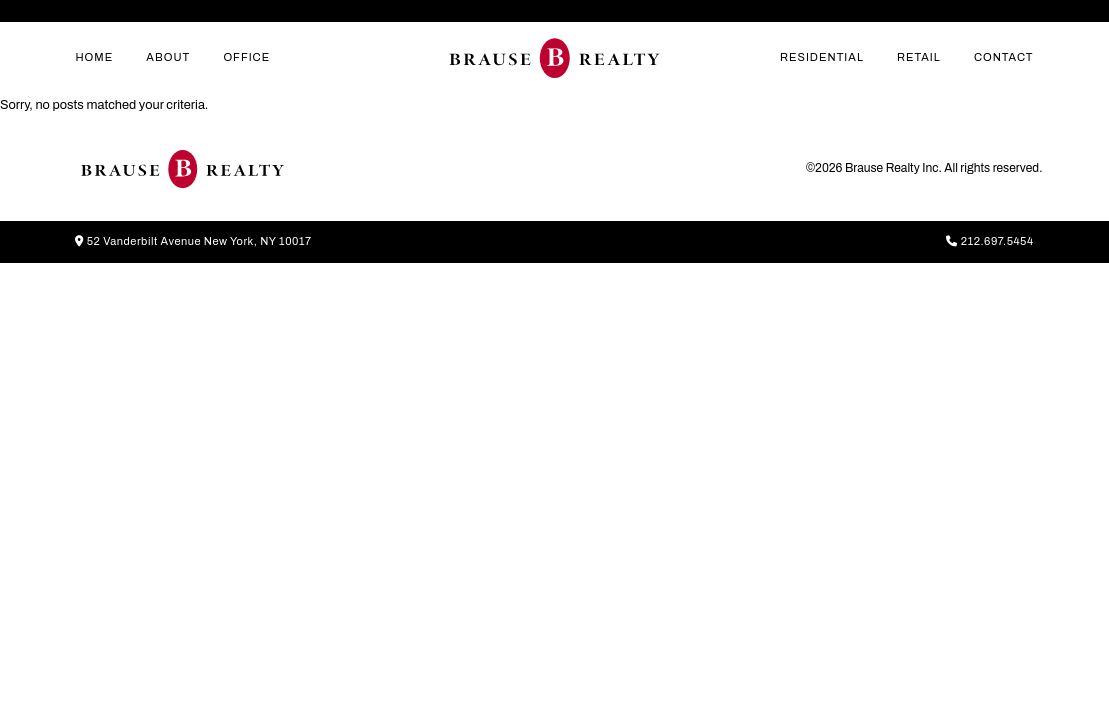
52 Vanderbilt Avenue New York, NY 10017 (193, 241)
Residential (822, 57)
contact (1004, 57)
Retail (919, 57)
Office (246, 57)
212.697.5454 (989, 241)
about (168, 57)
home (94, 57)
